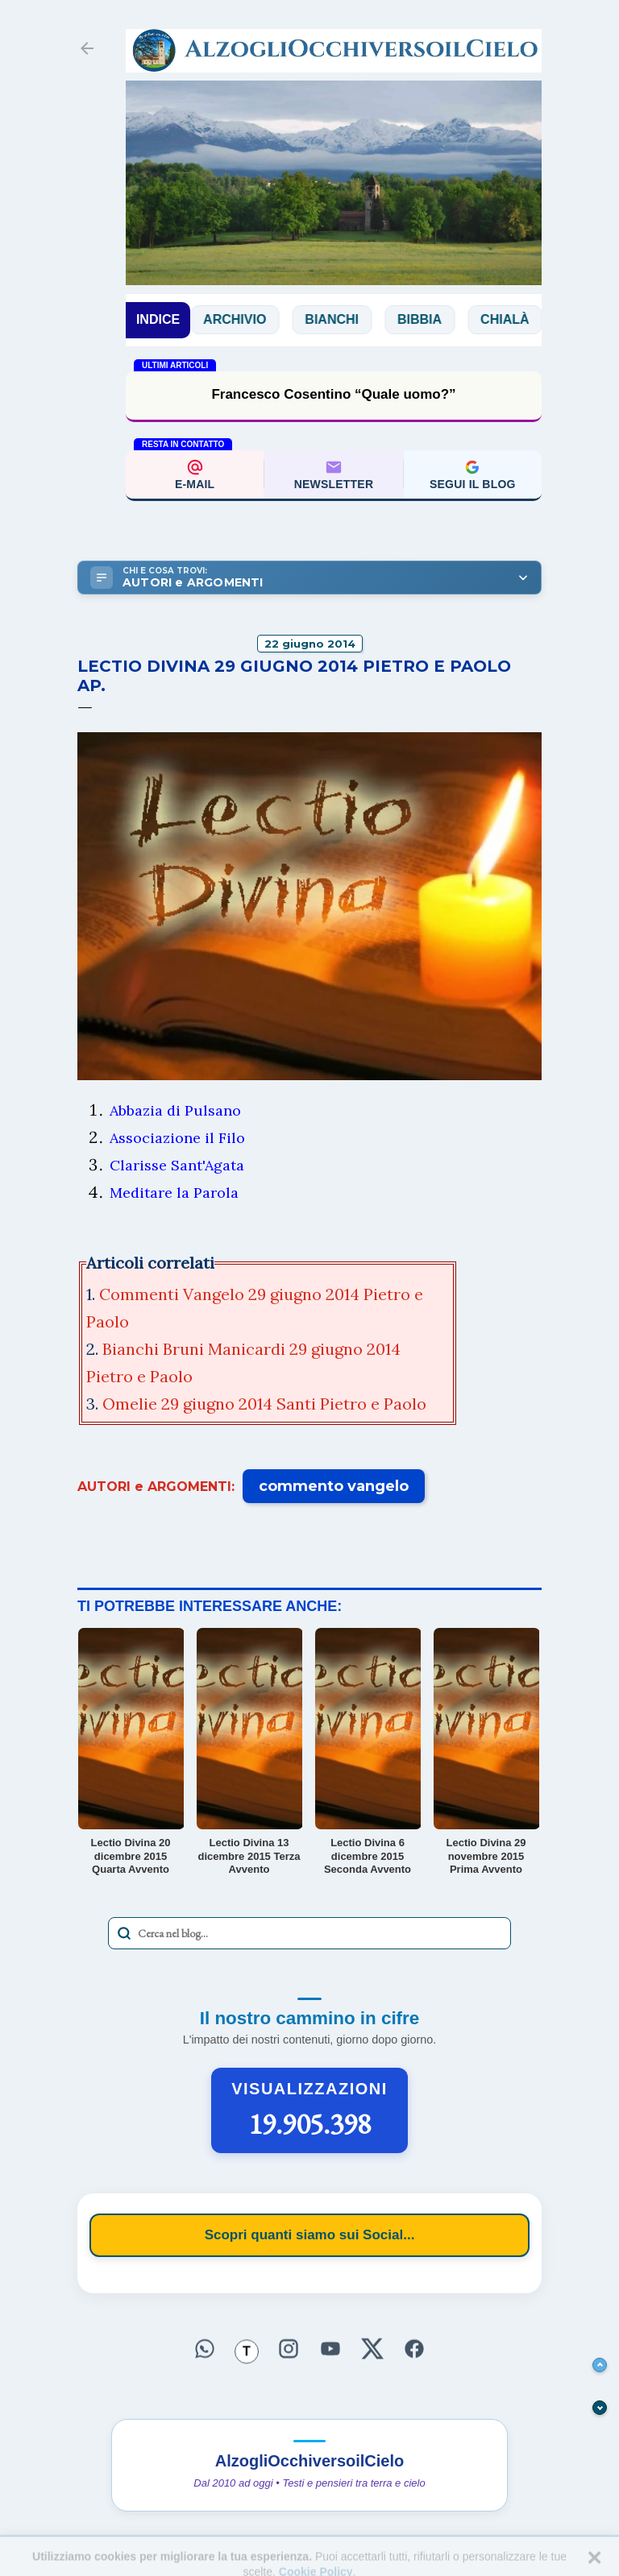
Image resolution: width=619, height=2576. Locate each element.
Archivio (249, 319)
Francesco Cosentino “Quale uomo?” (333, 394)
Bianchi (347, 319)
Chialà (520, 319)
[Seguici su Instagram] (288, 2348)
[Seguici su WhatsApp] (205, 2348)
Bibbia (435, 319)
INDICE (158, 319)
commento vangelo (334, 1486)
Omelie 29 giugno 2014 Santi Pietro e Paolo (266, 1404)
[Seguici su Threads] (247, 2352)
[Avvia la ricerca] (124, 1933)
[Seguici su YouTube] (330, 2348)
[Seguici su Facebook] (414, 2348)
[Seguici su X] (372, 2348)
